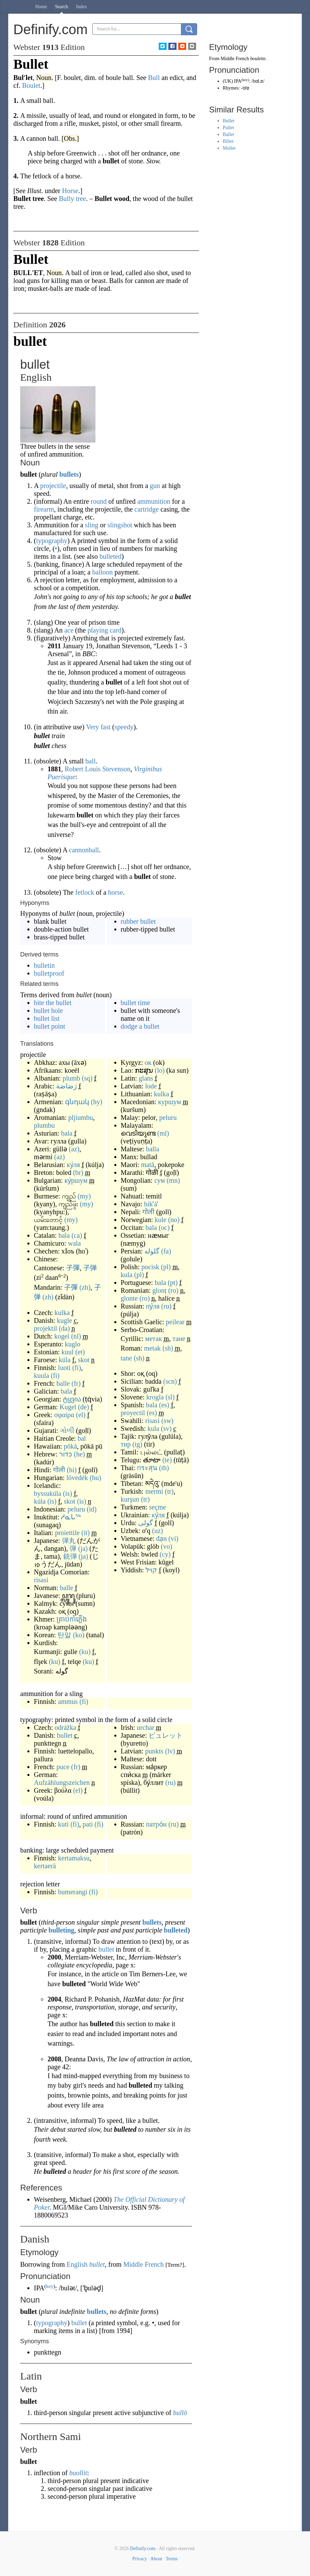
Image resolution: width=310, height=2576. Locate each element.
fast (106, 727)
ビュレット (165, 1735)
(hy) (96, 1102)
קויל (151, 1570)
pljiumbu (80, 1117)
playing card (104, 630)
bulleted (110, 556)
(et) (80, 1352)
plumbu (44, 1125)
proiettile (67, 1532)
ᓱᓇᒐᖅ (71, 1517)
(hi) (72, 1470)
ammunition (153, 501)
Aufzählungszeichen (62, 1782)
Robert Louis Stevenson (97, 769)
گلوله (151, 1251)
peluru (76, 1509)
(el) (81, 1415)
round (99, 501)
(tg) (137, 1444)
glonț (159, 1290)
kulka (62, 1312)
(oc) (164, 1227)
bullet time (135, 1002)
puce (62, 1767)
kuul (68, 1352)
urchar (145, 1727)
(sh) (168, 1348)
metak (152, 1348)
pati (87, 1824)
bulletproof (49, 973)
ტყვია (72, 1399)
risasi (41, 1580)
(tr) (169, 1491)
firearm (44, 509)
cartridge (146, 509)
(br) (78, 1172)
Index (81, 6)
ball (91, 761)
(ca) (77, 1235)
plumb (71, 1078)
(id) (91, 1509)
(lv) (170, 1751)
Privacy (139, 2558)
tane (126, 1358)
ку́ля (73, 1164)
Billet (228, 141)
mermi (154, 1491)
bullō (180, 2412)
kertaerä (45, 1866)
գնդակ (77, 1102)
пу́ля (152, 1306)
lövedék (77, 1477)
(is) (67, 1493)
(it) (85, 1532)
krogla (155, 1397)
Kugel (68, 1407)
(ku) (84, 1651)
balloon (102, 572)
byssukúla (47, 1493)
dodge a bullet (140, 1026)
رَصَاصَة (66, 1086)
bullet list (47, 1018)
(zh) (84, 1287)
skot (83, 1360)
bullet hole (48, 1010)
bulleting (62, 1930)
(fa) (166, 1251)
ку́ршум (75, 1180)
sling (91, 525)
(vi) (173, 1538)
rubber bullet (138, 921)
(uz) (157, 1530)
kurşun (130, 1499)
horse (115, 892)
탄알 (64, 1635)
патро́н (156, 1824)
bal (82, 1438)
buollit (78, 2473)
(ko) (78, 1635)
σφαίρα (64, 1415)
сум (159, 1180)
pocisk (150, 1267)
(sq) (87, 1078)
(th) (164, 1468)
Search (61, 6)
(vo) (166, 1546)
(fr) (76, 1383)
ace (69, 630)
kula (126, 1274)
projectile (53, 485)
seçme (157, 1507)
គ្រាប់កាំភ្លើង (71, 1619)
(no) (173, 1219)
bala (66, 1133)
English (77, 2264)
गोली (59, 1470)
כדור (65, 1454)
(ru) (166, 1306)
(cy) (165, 1554)
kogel (61, 1336)
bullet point (49, 1026)
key (49, 2286)
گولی (145, 1523)
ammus (68, 1701)
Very (92, 727)
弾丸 (69, 1540)
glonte (129, 1298)
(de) (83, 1407)
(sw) (167, 1420)
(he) (79, 1454)
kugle (64, 1320)
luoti (64, 1367)
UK (227, 81)
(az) (74, 1149)
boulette (258, 58)
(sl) (170, 1397)
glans (146, 1078)
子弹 (90, 1268)
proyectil (133, 1412)
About (156, 2558)
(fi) (76, 1367)
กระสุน (147, 1468)
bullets (69, 474)
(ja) (83, 1548)
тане (178, 1338)
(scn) (170, 1381)
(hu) (95, 1477)
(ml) (163, 1133)
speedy (124, 727)
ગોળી (67, 1430)
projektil (45, 1328)
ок (148, 1062)
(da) (64, 1328)
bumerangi (73, 1892)
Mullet (229, 148)
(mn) (173, 1180)
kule (160, 1219)
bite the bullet (53, 1002)
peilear (175, 1322)
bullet (65, 1735)
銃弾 (70, 1556)
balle (63, 1383)
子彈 (73, 1268)
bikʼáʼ (151, 1204)
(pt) (173, 1282)
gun (155, 485)
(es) (164, 1405)
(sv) (166, 1428)
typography (51, 540)
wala (74, 1243)
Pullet (228, 127)
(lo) (160, 1070)
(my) (84, 1196)
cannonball (84, 850)
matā (147, 1164)
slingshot (119, 525)
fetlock (84, 892)
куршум (169, 1102)
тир (126, 1444)
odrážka (65, 1727)
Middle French (143, 2264)
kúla (64, 1360)
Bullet (228, 120)
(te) (167, 1460)
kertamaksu (74, 1858)
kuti (63, 1824)
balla (152, 1149)
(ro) (173, 1290)
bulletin (44, 965)
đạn (161, 1538)
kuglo (73, 1344)
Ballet (228, 134)
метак (153, 1338)
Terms (172, 2558)
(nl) (76, 1336)
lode (151, 1086)
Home (41, 6)
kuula (41, 1375)
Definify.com (142, 2548)
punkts (154, 1751)
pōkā (70, 1446)
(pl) (166, 1267)
